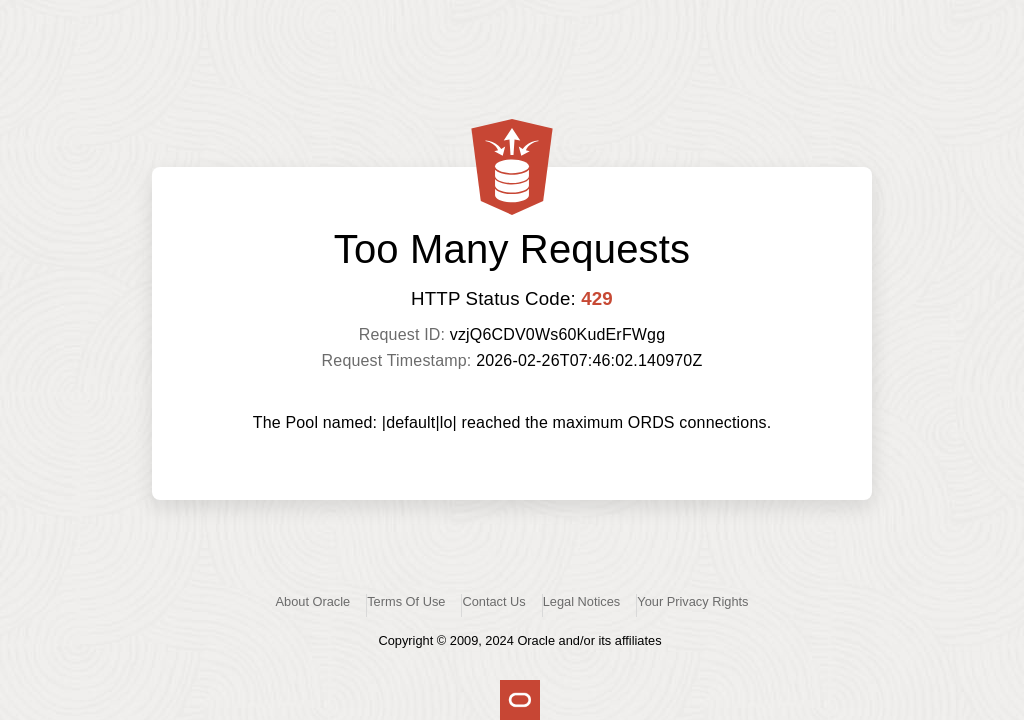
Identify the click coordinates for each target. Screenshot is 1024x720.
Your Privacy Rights (692, 601)
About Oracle (313, 601)
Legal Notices (582, 601)
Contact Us (493, 601)
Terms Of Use (406, 601)
